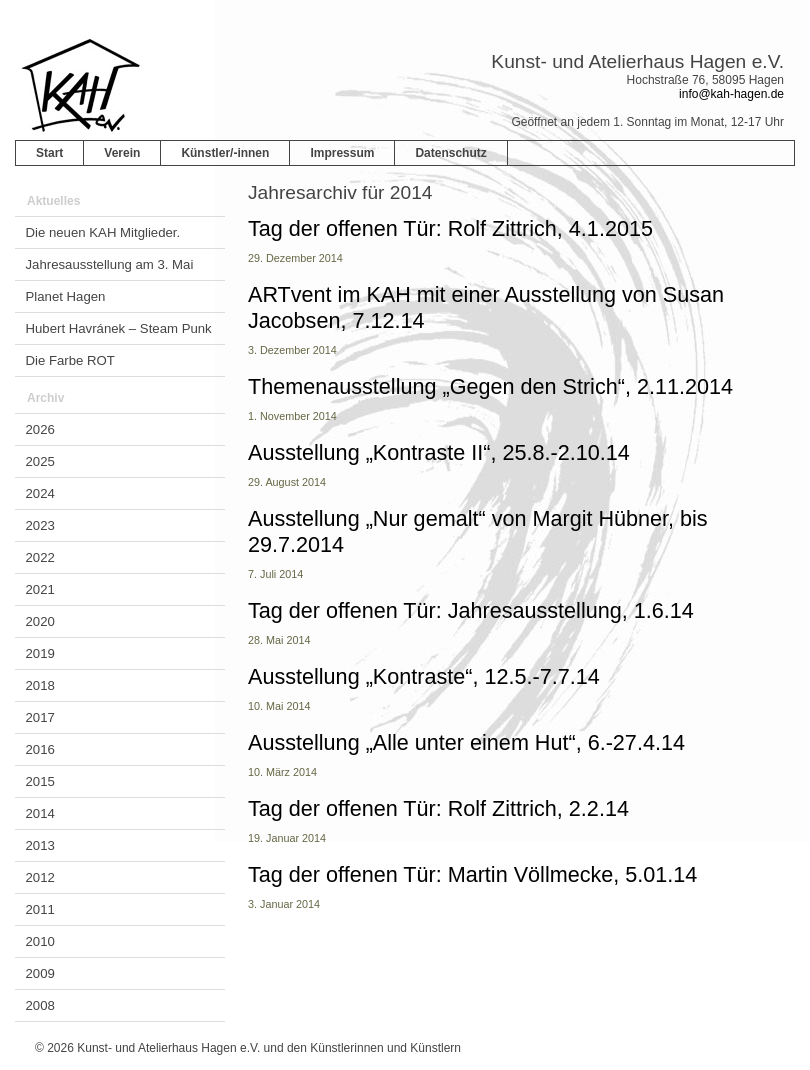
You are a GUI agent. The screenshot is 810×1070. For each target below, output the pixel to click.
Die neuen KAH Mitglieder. (103, 232)
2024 (40, 493)
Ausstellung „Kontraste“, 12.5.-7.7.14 (424, 676)
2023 (40, 525)
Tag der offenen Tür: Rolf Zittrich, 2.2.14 (438, 808)
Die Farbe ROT (70, 360)
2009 (40, 973)
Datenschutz (450, 153)
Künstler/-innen (225, 153)
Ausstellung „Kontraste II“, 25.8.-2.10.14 (439, 452)
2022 (40, 557)
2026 (40, 429)
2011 (40, 909)
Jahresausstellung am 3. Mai (110, 264)
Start (49, 153)
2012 (40, 877)
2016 (40, 749)
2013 (40, 845)
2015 (40, 781)
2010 (40, 941)
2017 (40, 717)
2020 (40, 621)
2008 (40, 1005)
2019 (40, 653)
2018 (40, 685)
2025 (40, 461)
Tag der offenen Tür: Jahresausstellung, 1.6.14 (471, 610)
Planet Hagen (66, 296)
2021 (40, 589)
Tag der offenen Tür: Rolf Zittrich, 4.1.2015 (450, 228)
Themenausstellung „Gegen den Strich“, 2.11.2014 (490, 386)
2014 (40, 813)
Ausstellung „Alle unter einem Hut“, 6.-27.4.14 (466, 742)
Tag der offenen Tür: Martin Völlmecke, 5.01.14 (472, 874)
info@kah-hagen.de (731, 94)
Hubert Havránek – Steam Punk (119, 328)
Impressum (342, 153)
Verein (122, 153)
